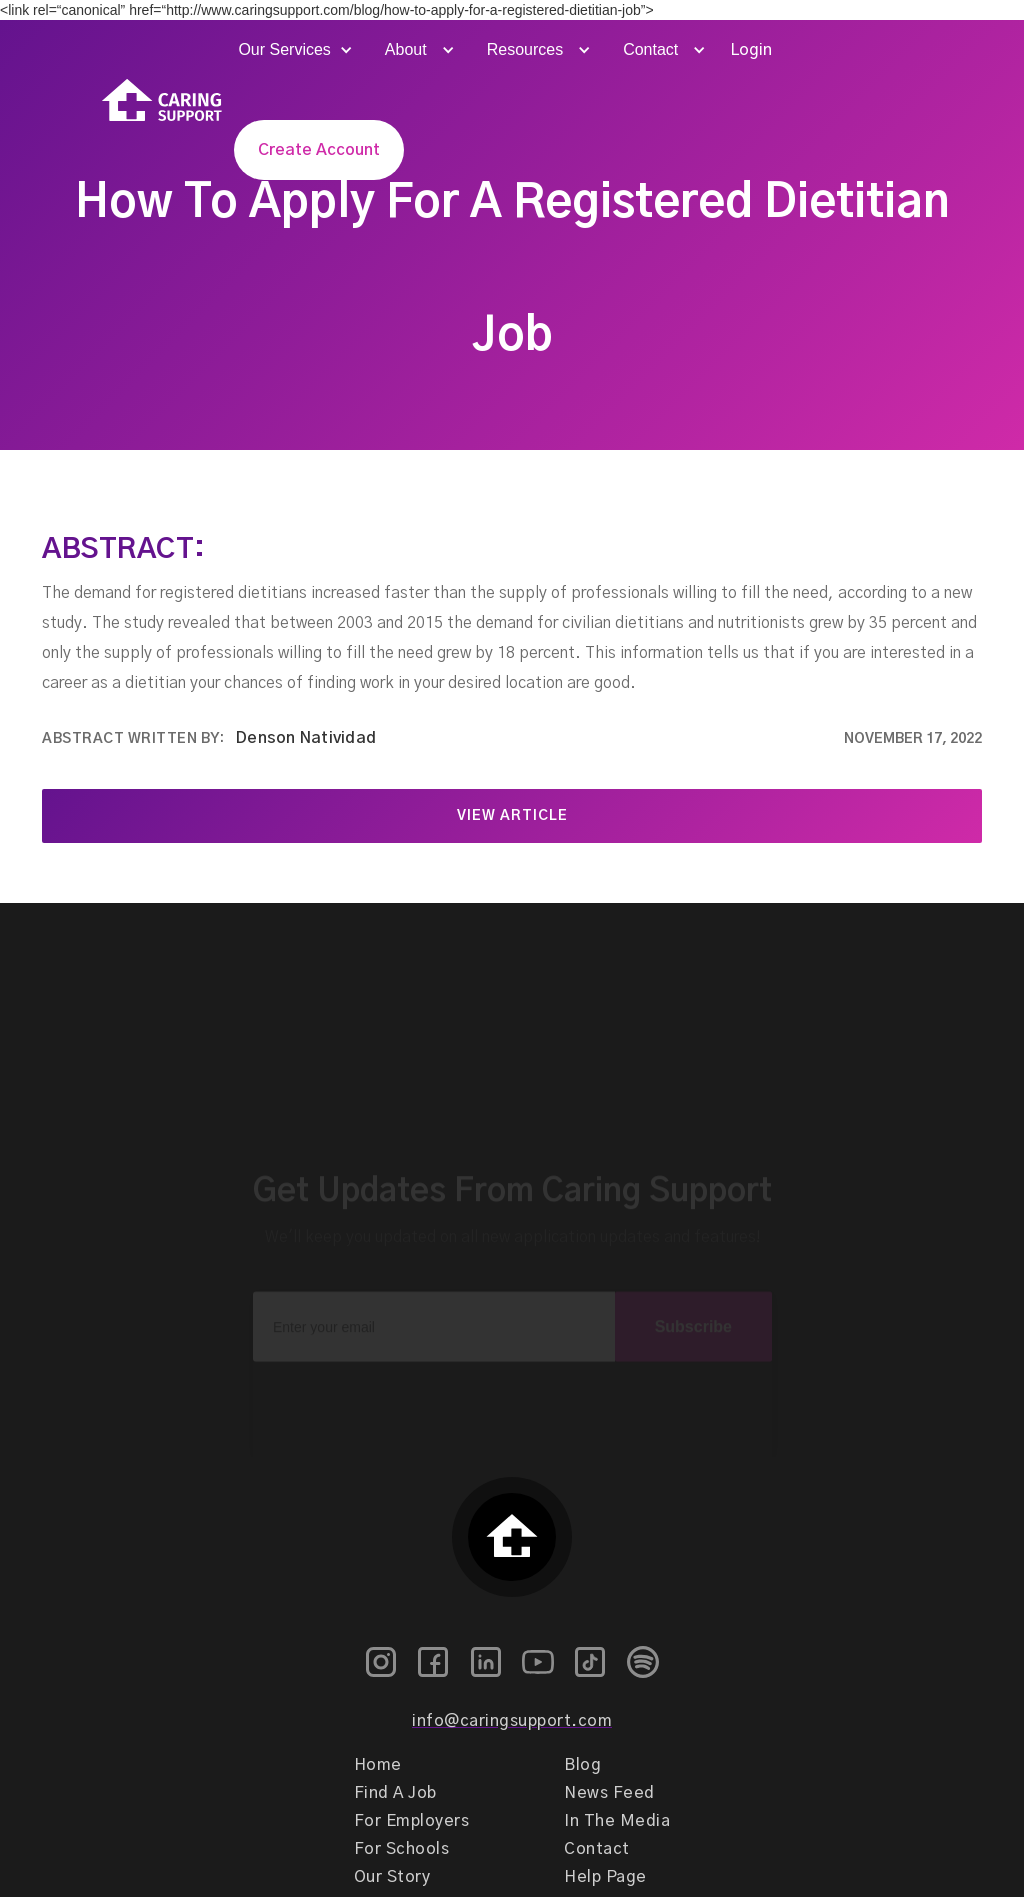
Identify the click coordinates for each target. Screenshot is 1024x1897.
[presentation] (512, 1383)
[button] (293, 50)
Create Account (319, 150)
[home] (162, 100)
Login (751, 50)
